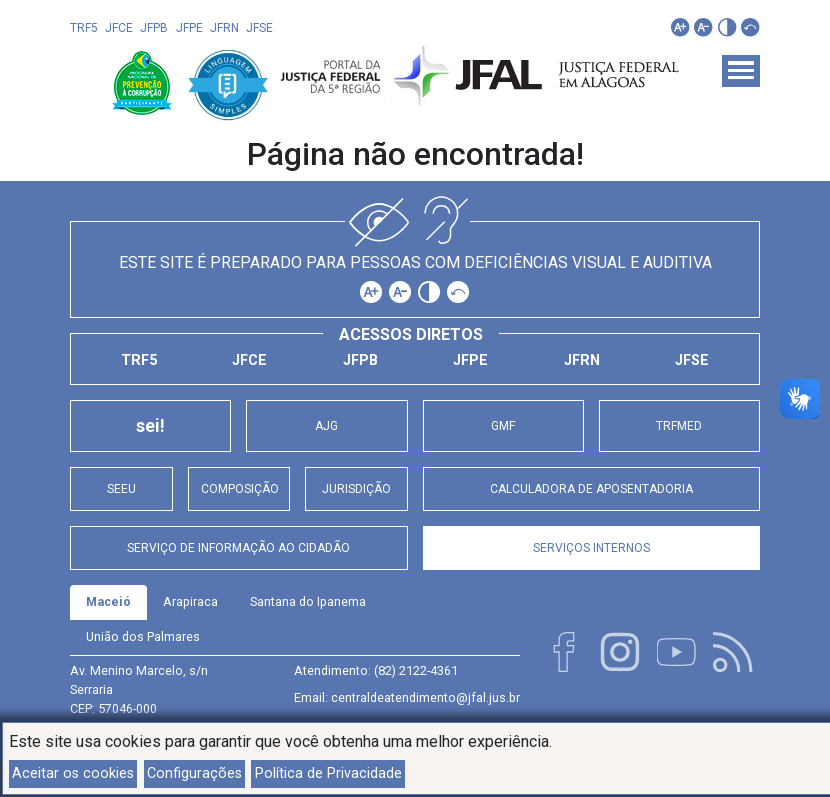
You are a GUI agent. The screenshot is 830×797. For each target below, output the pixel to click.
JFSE (259, 28)
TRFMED (679, 426)
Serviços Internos (591, 548)
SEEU (121, 489)
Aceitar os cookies (73, 773)
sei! (150, 426)
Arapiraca (190, 601)
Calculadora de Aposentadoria (591, 489)
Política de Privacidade (328, 773)
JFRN (224, 28)
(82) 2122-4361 (416, 670)
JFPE (189, 28)
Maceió (108, 601)
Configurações (194, 773)
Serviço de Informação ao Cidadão (238, 548)
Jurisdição (356, 489)
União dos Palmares (143, 636)
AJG (326, 426)
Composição (239, 489)
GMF (503, 426)
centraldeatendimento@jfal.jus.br (425, 697)
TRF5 (84, 28)
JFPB (154, 28)
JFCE (119, 28)
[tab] (108, 602)
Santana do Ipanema (308, 601)
